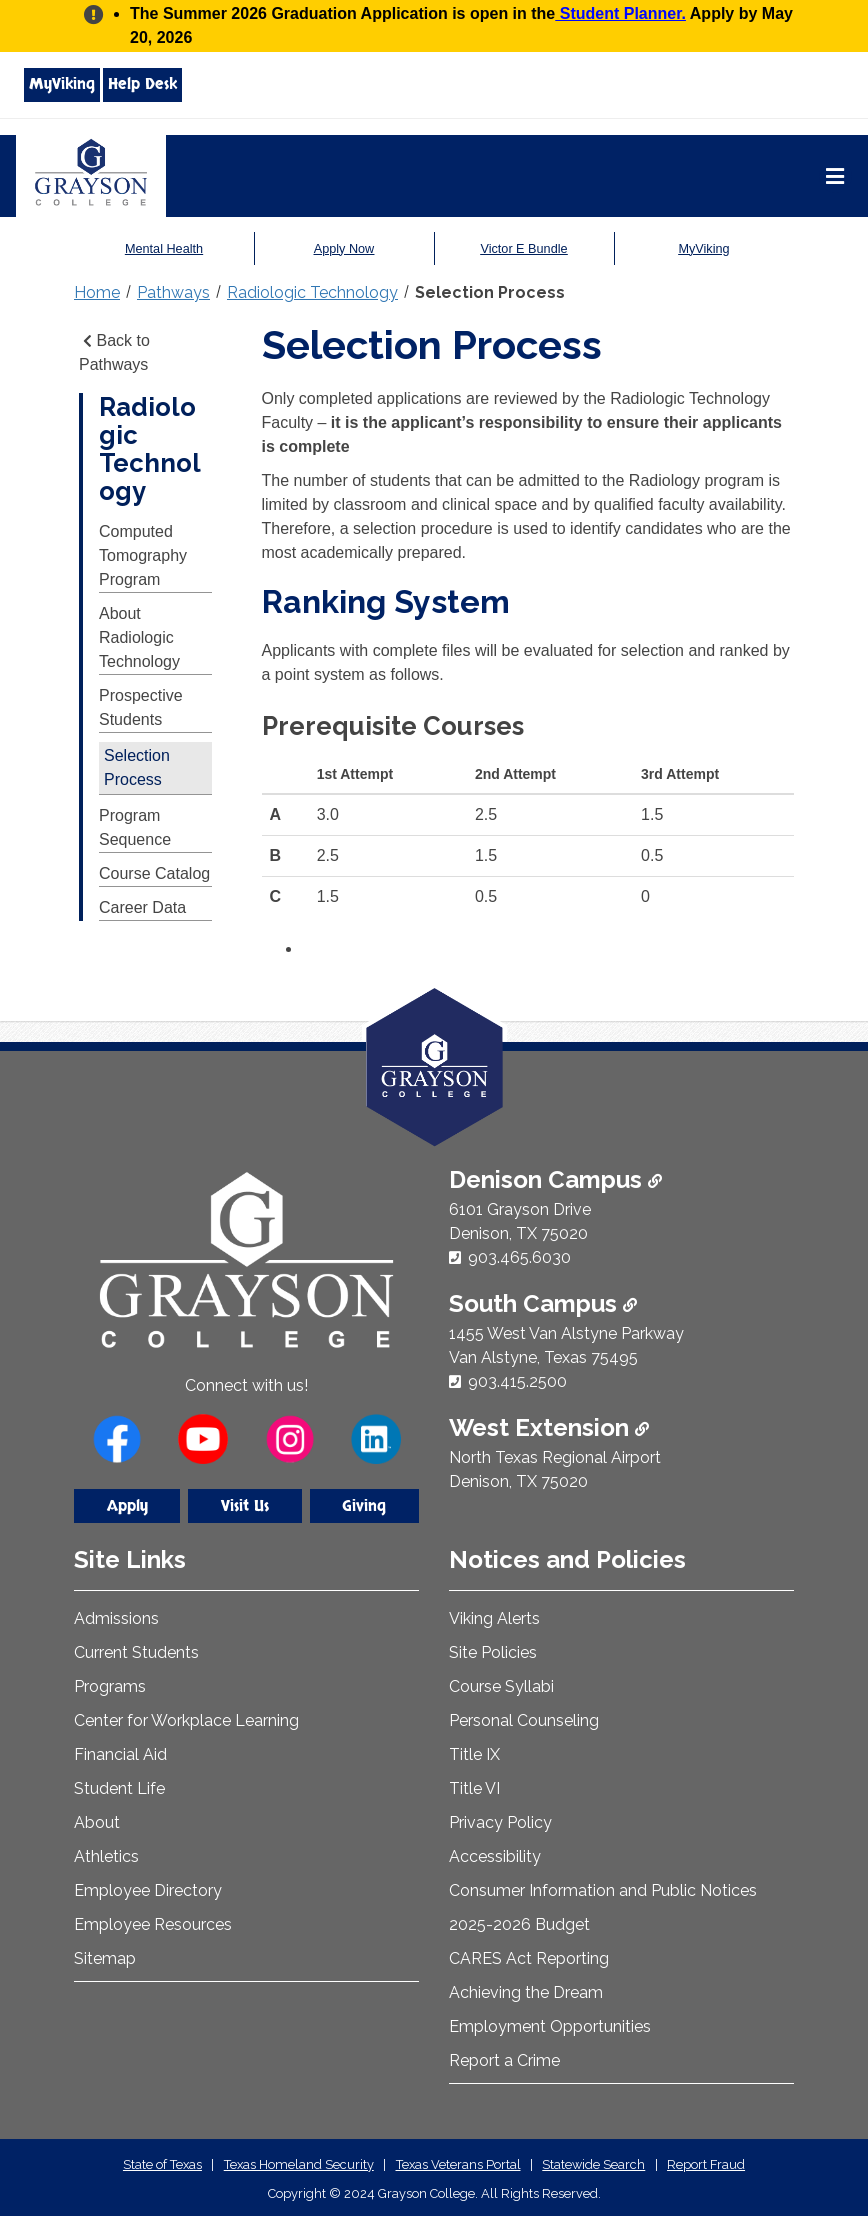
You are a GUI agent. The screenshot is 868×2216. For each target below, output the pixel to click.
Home (97, 292)
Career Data (142, 907)
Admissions (116, 1618)
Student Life (119, 1788)
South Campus (543, 1303)
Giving (364, 1506)
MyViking (62, 84)
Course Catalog (154, 873)
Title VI (474, 1788)
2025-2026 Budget (519, 1924)
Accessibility (495, 1856)
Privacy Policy (500, 1822)
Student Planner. (620, 13)
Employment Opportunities (550, 2026)
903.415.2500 (517, 1381)
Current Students (136, 1652)
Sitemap (105, 1958)
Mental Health (164, 248)
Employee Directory (148, 1890)
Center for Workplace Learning (186, 1720)
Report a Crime (504, 2060)
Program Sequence (135, 827)
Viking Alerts (494, 1618)
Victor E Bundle (524, 248)
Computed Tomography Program (143, 555)
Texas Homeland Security (299, 2164)
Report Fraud (706, 2164)
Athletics (106, 1856)
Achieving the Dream (526, 1992)
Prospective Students (141, 707)
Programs (110, 1686)
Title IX (474, 1754)
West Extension (549, 1427)
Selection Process (490, 292)
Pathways (173, 292)
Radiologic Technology (312, 292)
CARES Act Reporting (529, 1958)
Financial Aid (120, 1754)
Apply (127, 1506)
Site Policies (493, 1652)
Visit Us (245, 1506)
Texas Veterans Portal (458, 2164)
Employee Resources (153, 1924)
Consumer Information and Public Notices (603, 1890)
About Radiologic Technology (139, 637)
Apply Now (343, 248)
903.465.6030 (519, 1257)
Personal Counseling (524, 1720)
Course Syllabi (501, 1686)
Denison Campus (555, 1179)
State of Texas (162, 2164)
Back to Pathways (114, 352)
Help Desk (142, 84)
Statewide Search (593, 2164)
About (97, 1822)
